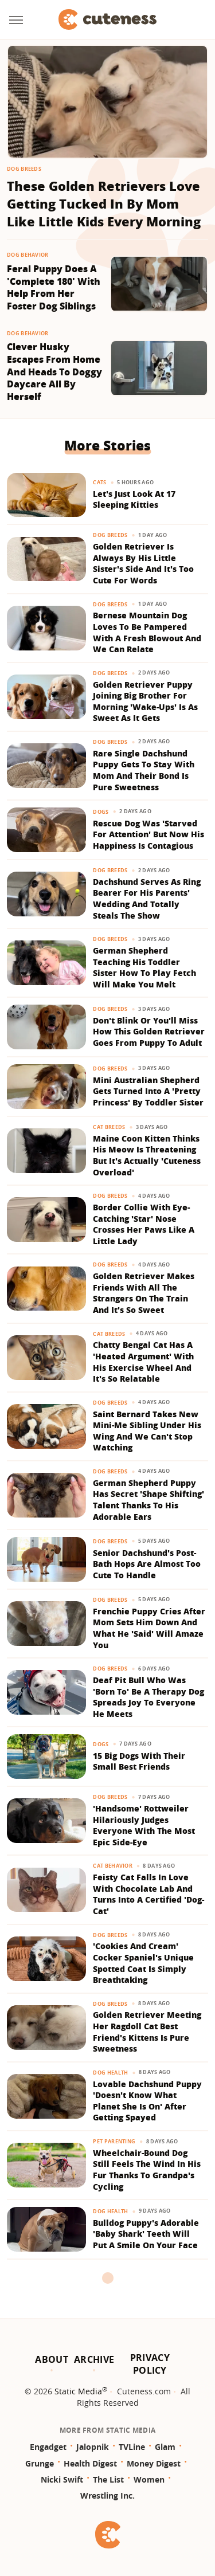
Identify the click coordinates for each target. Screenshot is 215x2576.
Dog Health (110, 2072)
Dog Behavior (28, 254)
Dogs (100, 811)
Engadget (48, 2446)
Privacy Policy (150, 2364)
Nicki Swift (62, 2479)
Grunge (39, 2463)
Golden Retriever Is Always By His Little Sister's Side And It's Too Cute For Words (143, 563)
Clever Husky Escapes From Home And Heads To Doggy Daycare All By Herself (54, 371)
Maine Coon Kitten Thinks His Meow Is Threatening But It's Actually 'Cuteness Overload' (147, 1155)
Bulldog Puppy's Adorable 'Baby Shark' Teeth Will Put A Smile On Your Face (146, 2233)
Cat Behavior (112, 1865)
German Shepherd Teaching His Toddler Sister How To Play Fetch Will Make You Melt (144, 967)
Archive (94, 2359)
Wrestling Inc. (107, 2495)
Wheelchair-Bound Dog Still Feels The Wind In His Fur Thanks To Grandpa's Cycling (147, 2169)
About (51, 2359)
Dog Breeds (24, 168)
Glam (165, 2446)
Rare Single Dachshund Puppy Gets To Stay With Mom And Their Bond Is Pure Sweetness (143, 770)
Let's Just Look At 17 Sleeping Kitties (134, 499)
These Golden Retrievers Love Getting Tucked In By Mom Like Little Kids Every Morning (104, 203)
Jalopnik (92, 2446)
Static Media (78, 2391)
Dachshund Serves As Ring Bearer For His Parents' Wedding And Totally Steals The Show (147, 898)
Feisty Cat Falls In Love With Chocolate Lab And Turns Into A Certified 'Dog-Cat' (148, 1894)
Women (149, 2479)
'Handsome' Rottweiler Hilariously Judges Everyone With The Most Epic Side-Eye (144, 1825)
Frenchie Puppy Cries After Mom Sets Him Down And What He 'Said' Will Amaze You (149, 1628)
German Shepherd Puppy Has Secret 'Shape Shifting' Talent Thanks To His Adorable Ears (148, 1499)
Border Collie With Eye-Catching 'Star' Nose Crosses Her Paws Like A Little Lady (143, 1224)
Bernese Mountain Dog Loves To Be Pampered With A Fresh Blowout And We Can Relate (147, 632)
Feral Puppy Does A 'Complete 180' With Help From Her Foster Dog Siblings (53, 287)
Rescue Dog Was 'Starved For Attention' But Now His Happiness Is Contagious (148, 834)
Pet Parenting (114, 2141)
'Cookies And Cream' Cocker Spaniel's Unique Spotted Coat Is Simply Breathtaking (143, 1962)
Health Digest (90, 2463)
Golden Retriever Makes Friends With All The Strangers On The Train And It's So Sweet (143, 1293)
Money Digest (154, 2463)
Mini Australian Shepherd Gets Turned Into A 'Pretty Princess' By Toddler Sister (148, 1091)
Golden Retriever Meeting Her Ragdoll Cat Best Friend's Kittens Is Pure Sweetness (147, 2031)
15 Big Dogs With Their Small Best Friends (139, 1761)
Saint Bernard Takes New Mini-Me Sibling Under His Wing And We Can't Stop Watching (147, 1431)
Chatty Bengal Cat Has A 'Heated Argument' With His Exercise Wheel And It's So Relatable (143, 1361)
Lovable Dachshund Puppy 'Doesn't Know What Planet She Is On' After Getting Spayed (147, 2101)
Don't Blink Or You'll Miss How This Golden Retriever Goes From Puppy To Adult (149, 1031)
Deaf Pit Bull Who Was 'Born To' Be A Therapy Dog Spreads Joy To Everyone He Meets (148, 1697)
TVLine (132, 2446)
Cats (99, 482)
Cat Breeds (109, 1127)
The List (108, 2479)
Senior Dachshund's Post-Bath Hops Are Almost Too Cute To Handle (147, 1564)
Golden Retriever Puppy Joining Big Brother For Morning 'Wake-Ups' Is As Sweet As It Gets (145, 701)
